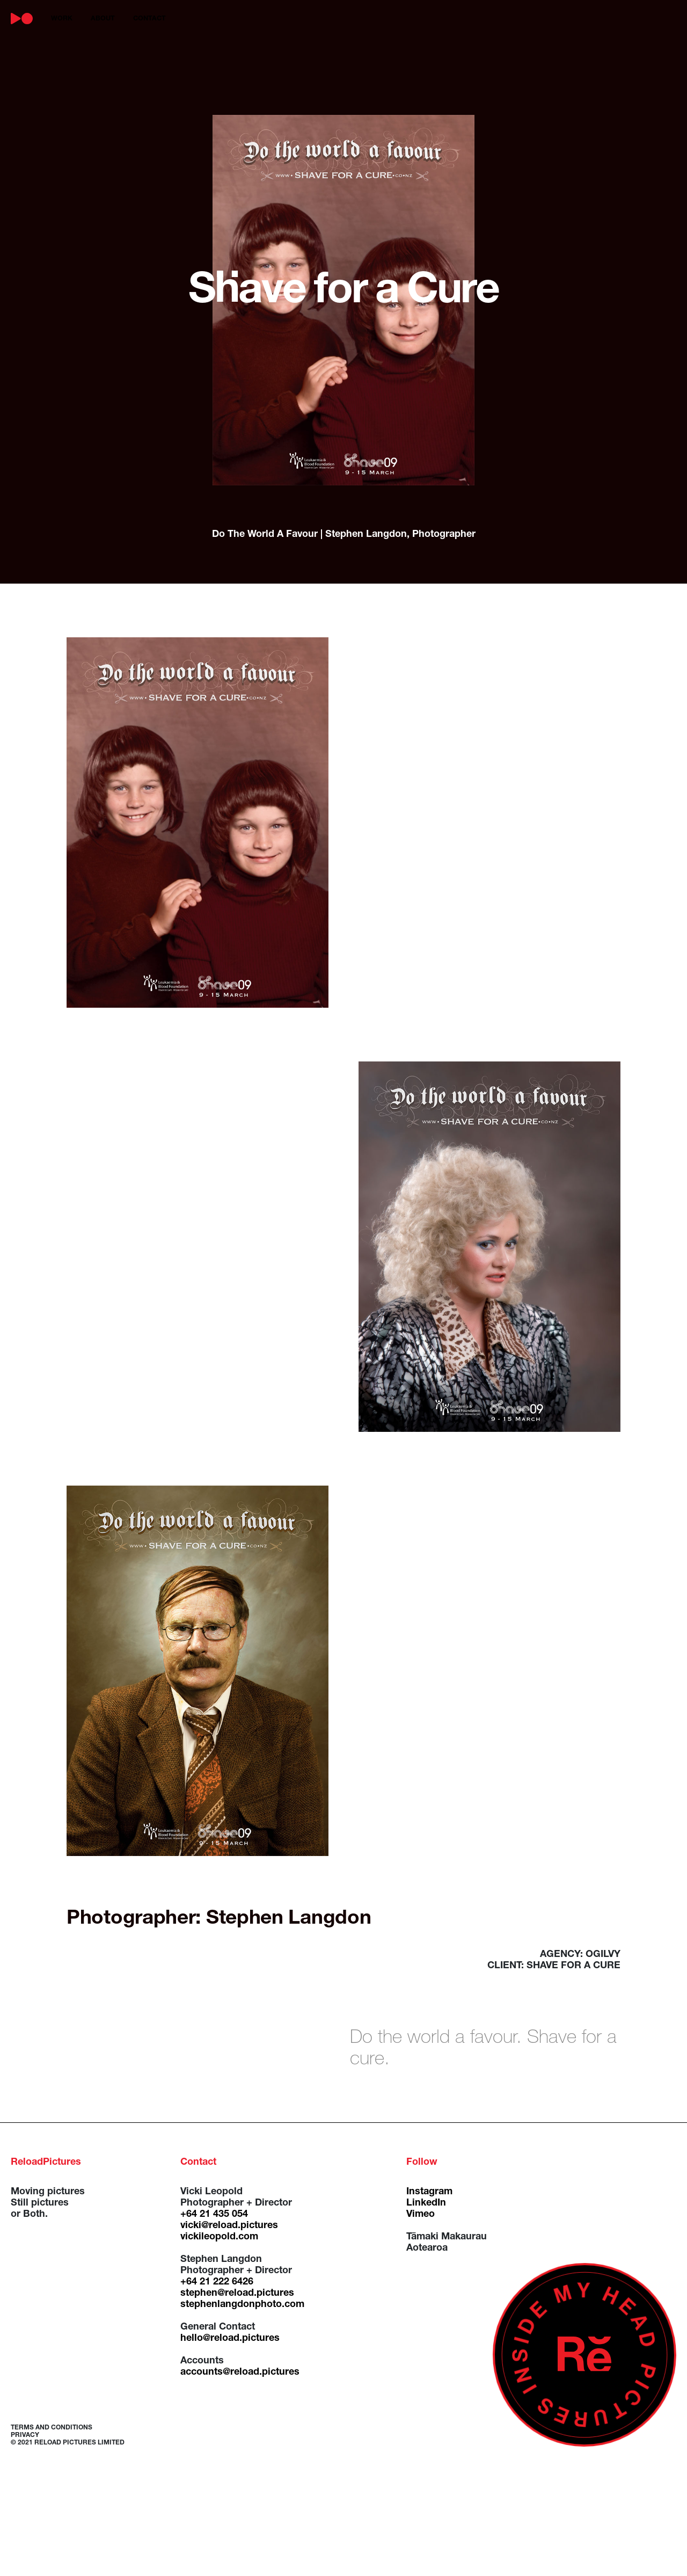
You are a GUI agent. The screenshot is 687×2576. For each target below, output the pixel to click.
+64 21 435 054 (214, 2215)
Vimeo (420, 2215)
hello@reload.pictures (230, 2339)
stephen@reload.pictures (237, 2293)
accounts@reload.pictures (239, 2372)
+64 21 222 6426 (216, 2282)
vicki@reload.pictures (229, 2226)
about (103, 19)
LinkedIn (426, 2203)
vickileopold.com (219, 2237)
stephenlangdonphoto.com (242, 2305)
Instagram (429, 2192)
